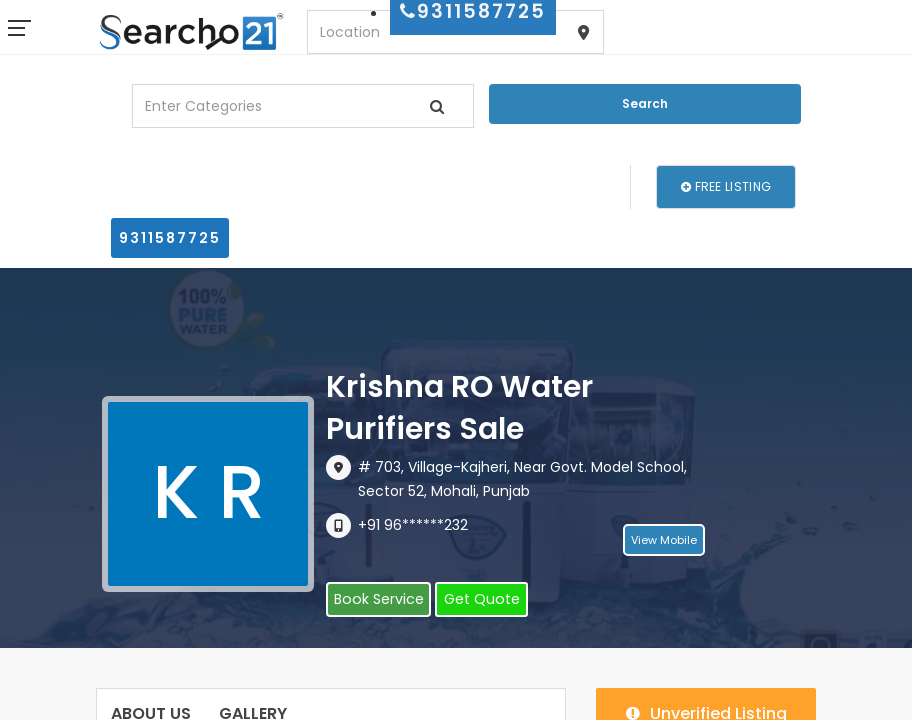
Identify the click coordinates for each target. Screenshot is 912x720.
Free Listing (726, 186)
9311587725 (170, 238)
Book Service (377, 600)
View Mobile (664, 541)
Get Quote (477, 600)
